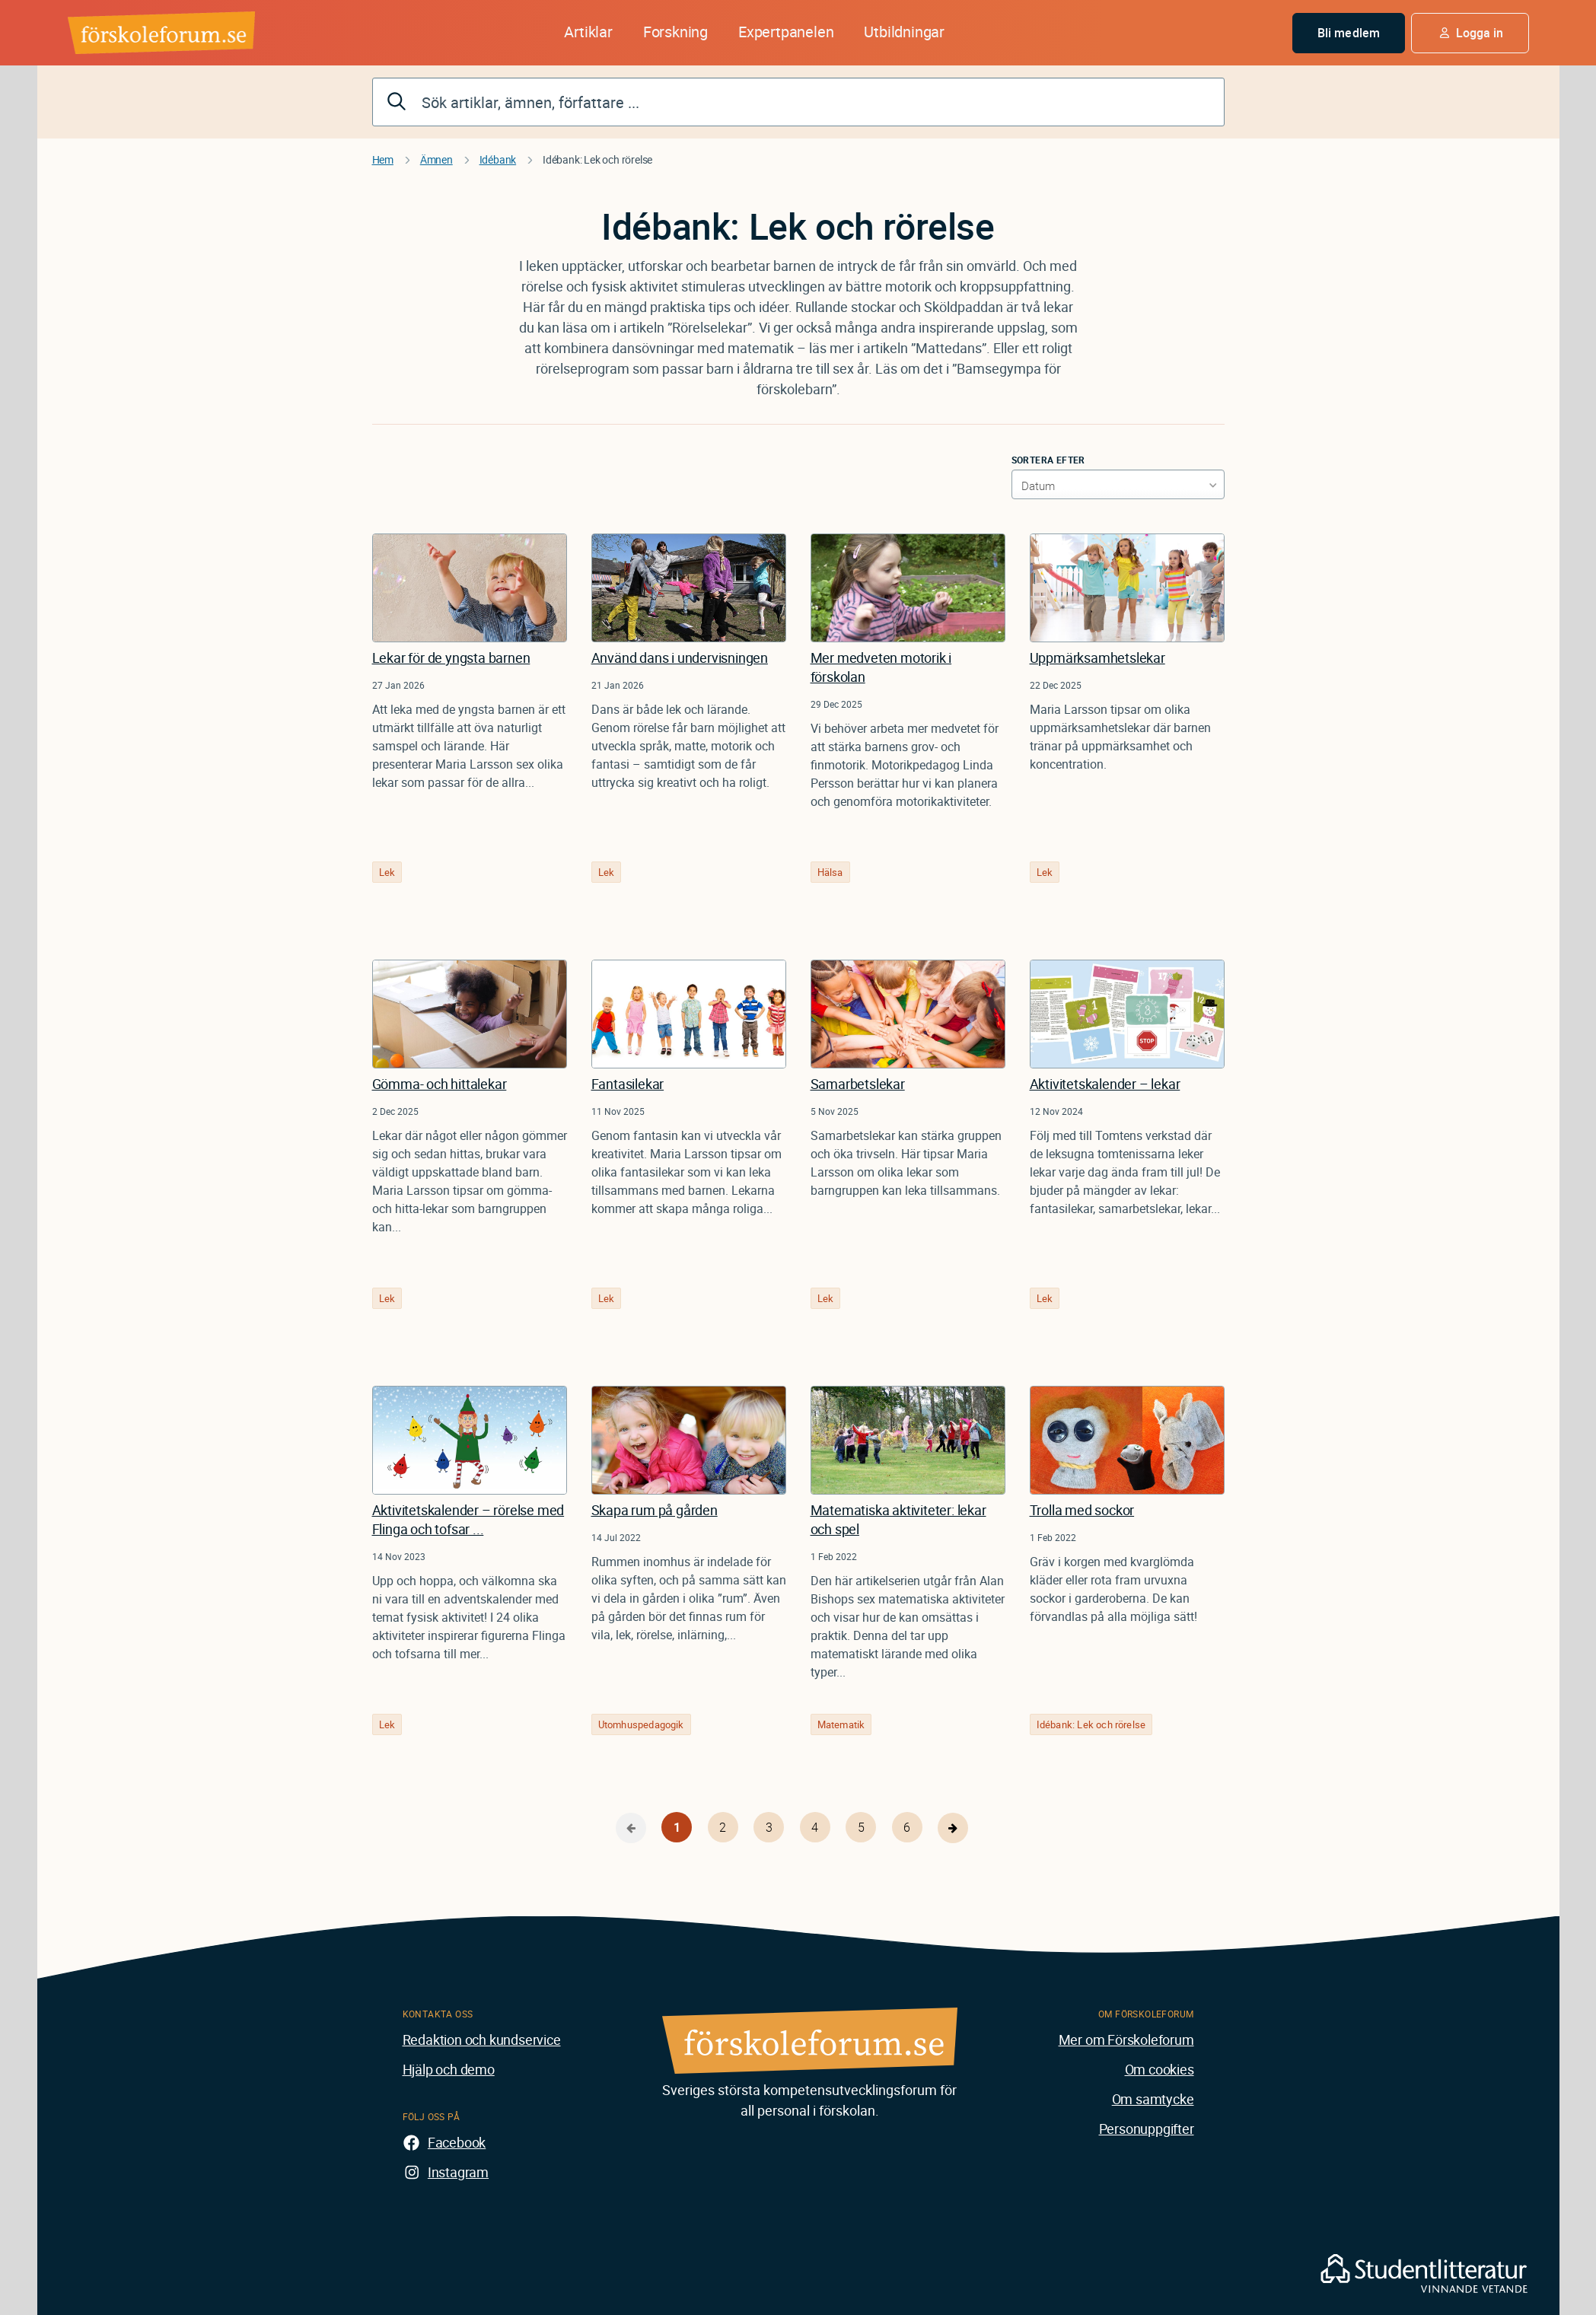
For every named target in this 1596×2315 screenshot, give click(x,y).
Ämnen (436, 159)
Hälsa (830, 872)
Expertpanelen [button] (785, 31)
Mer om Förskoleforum (1126, 2039)
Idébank (498, 159)
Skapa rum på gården (654, 1510)
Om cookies (1159, 2069)
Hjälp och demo (449, 2069)
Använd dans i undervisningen (679, 657)
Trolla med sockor (1082, 1510)
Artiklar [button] (588, 31)
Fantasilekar (627, 1084)
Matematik (841, 1724)
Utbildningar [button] (904, 31)
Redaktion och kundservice (482, 2039)
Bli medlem (1348, 32)
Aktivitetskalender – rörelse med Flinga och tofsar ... (468, 1519)
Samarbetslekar (858, 1084)
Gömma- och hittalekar (439, 1084)
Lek (387, 872)
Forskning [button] (675, 31)
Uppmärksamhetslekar (1097, 657)
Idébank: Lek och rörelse (1091, 1724)
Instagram (458, 2172)
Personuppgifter (1146, 2128)
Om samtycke (1153, 2099)
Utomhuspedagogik (641, 1724)
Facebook (457, 2142)
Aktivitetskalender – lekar (1105, 1084)
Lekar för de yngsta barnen (451, 657)
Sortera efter (1048, 460)
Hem (382, 159)
